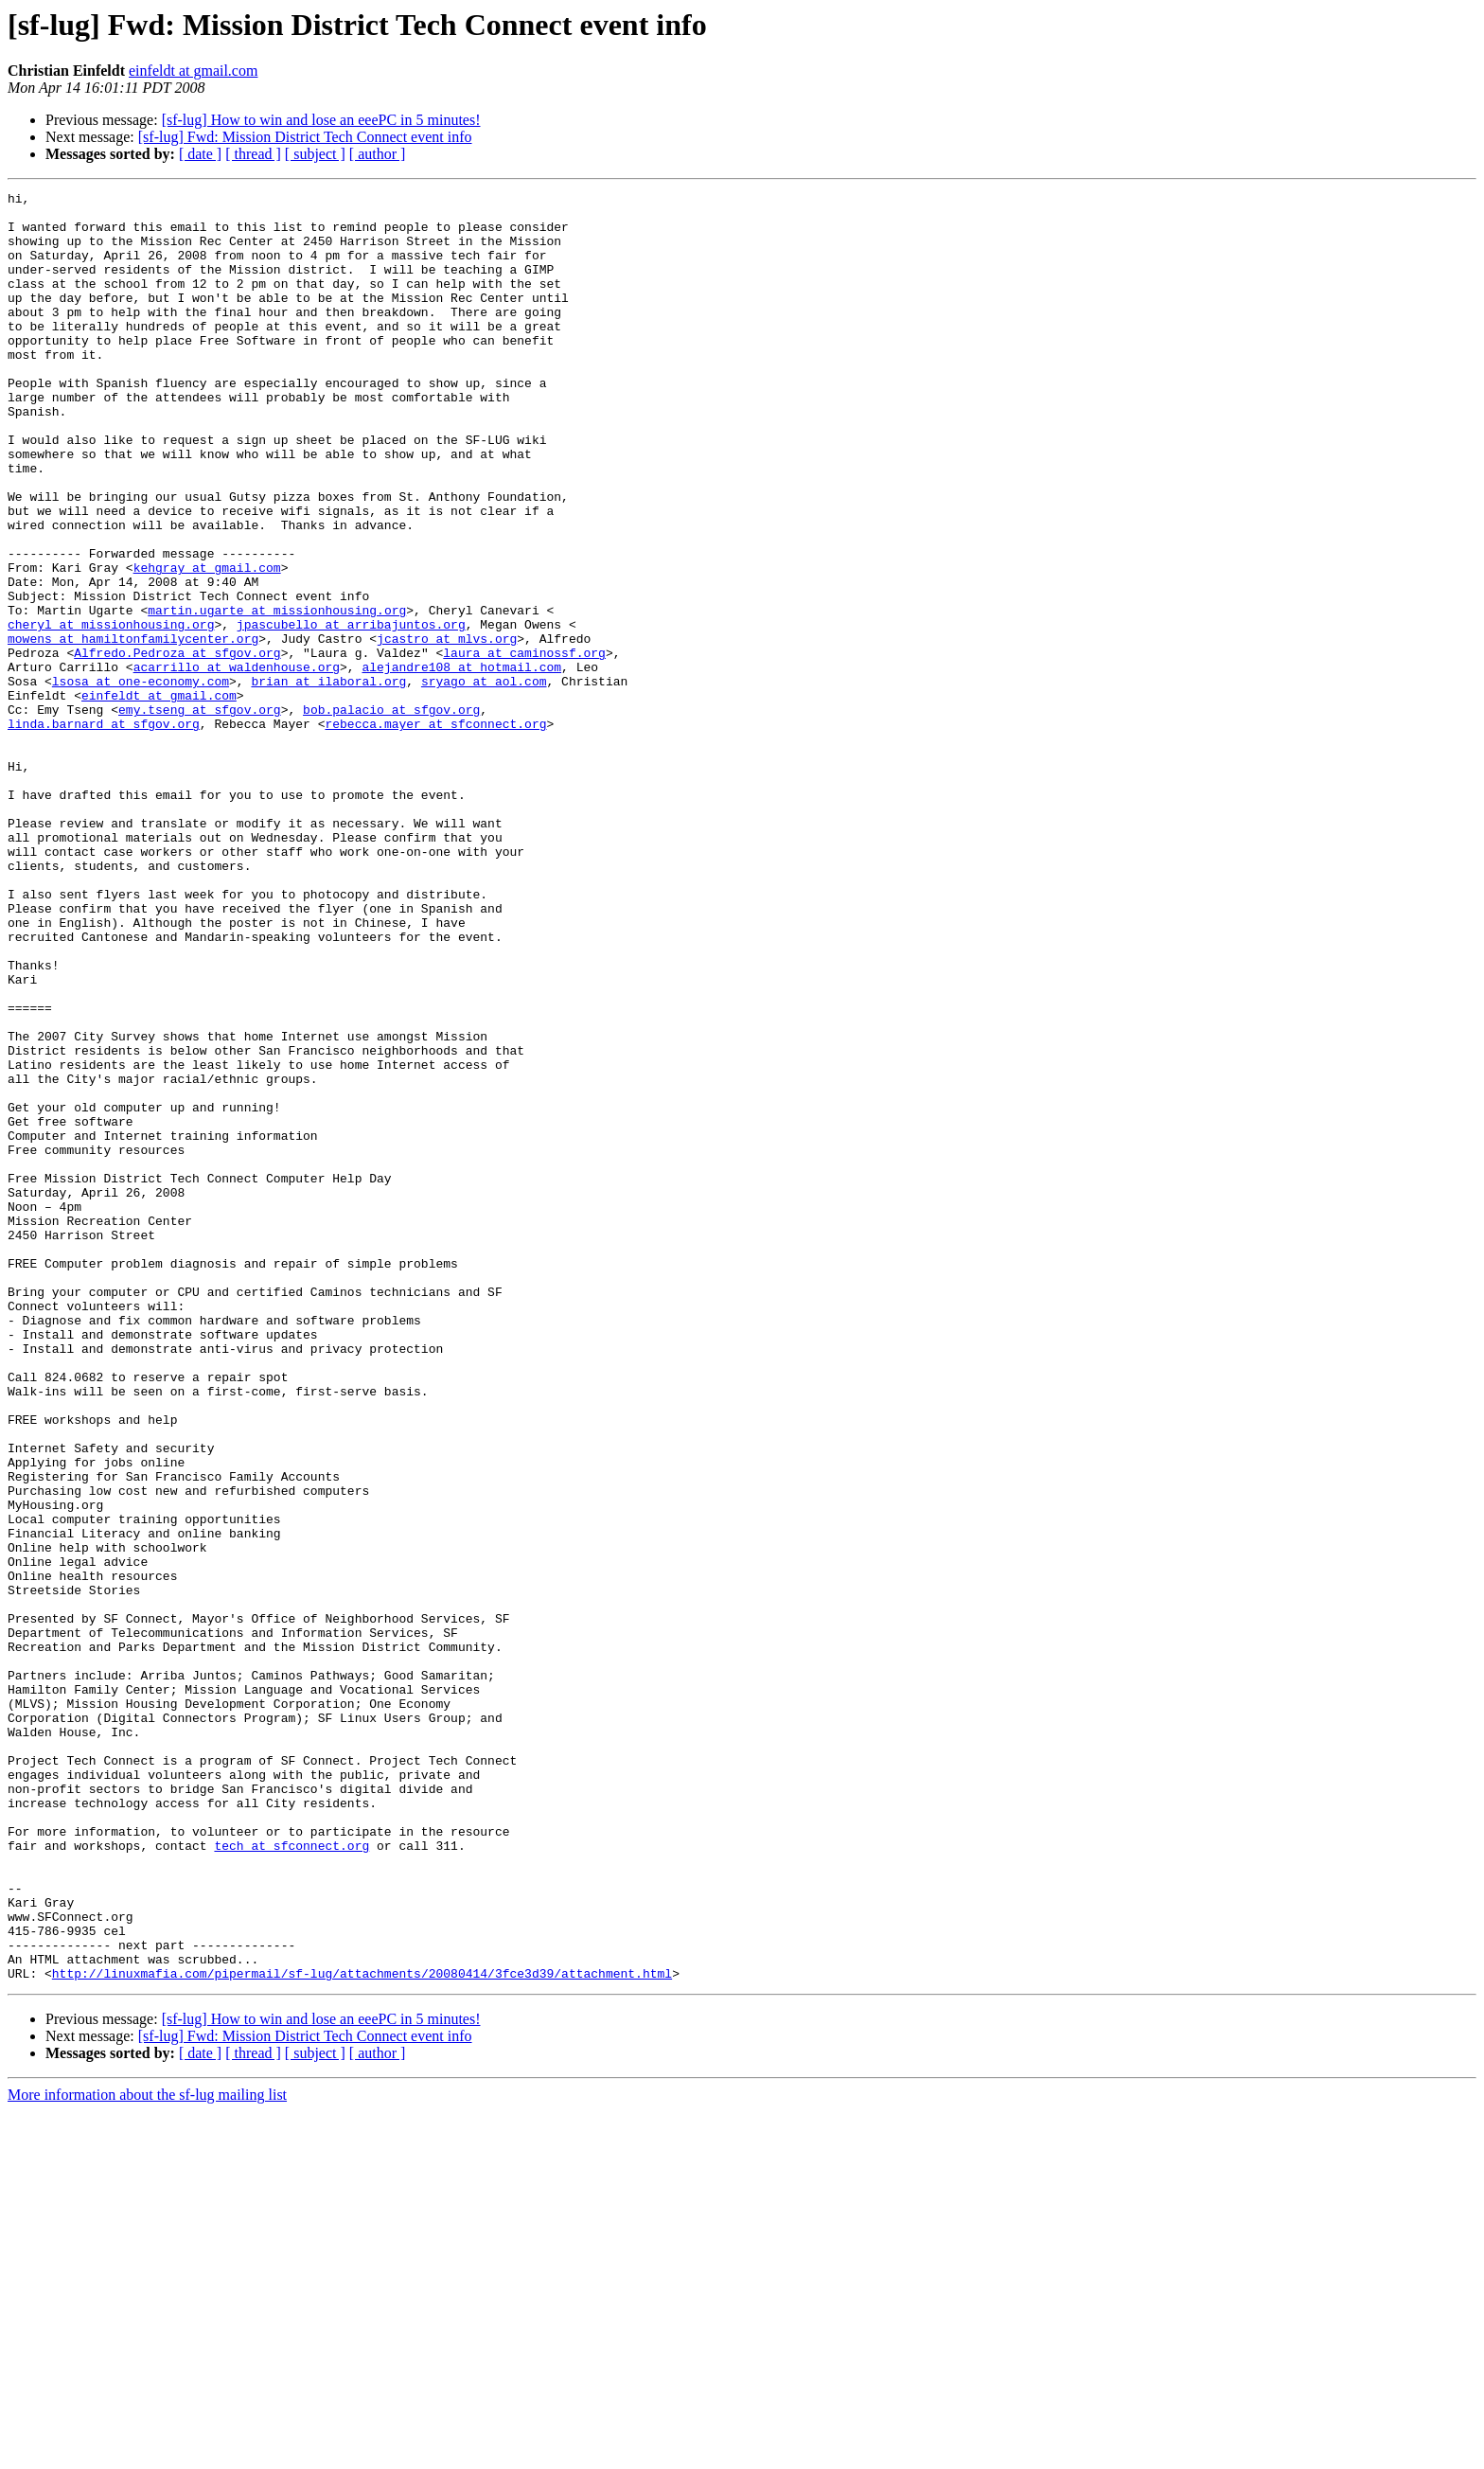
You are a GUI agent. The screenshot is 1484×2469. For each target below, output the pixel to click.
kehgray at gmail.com (207, 643)
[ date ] (200, 154)
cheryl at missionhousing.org (111, 711)
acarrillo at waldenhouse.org (236, 763)
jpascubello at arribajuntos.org (351, 711)
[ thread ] (253, 154)
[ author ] (377, 154)
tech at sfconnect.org (291, 2177)
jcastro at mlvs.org (447, 728)
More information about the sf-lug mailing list (147, 2452)
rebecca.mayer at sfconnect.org (435, 831)
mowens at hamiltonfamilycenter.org (133, 728)
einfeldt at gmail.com (193, 70)
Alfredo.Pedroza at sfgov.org (177, 746)
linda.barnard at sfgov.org (104, 831)
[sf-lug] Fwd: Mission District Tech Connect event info (305, 137)
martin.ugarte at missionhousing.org (277, 694)
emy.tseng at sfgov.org (199, 814)
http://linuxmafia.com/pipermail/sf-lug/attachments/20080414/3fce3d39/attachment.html (362, 2330)
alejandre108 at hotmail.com (461, 763)
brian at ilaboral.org (328, 780)
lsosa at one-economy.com (140, 780)
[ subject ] (315, 154)
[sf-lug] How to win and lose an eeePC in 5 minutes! (321, 120)
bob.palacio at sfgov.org (391, 814)
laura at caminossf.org (524, 746)
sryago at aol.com (484, 780)
